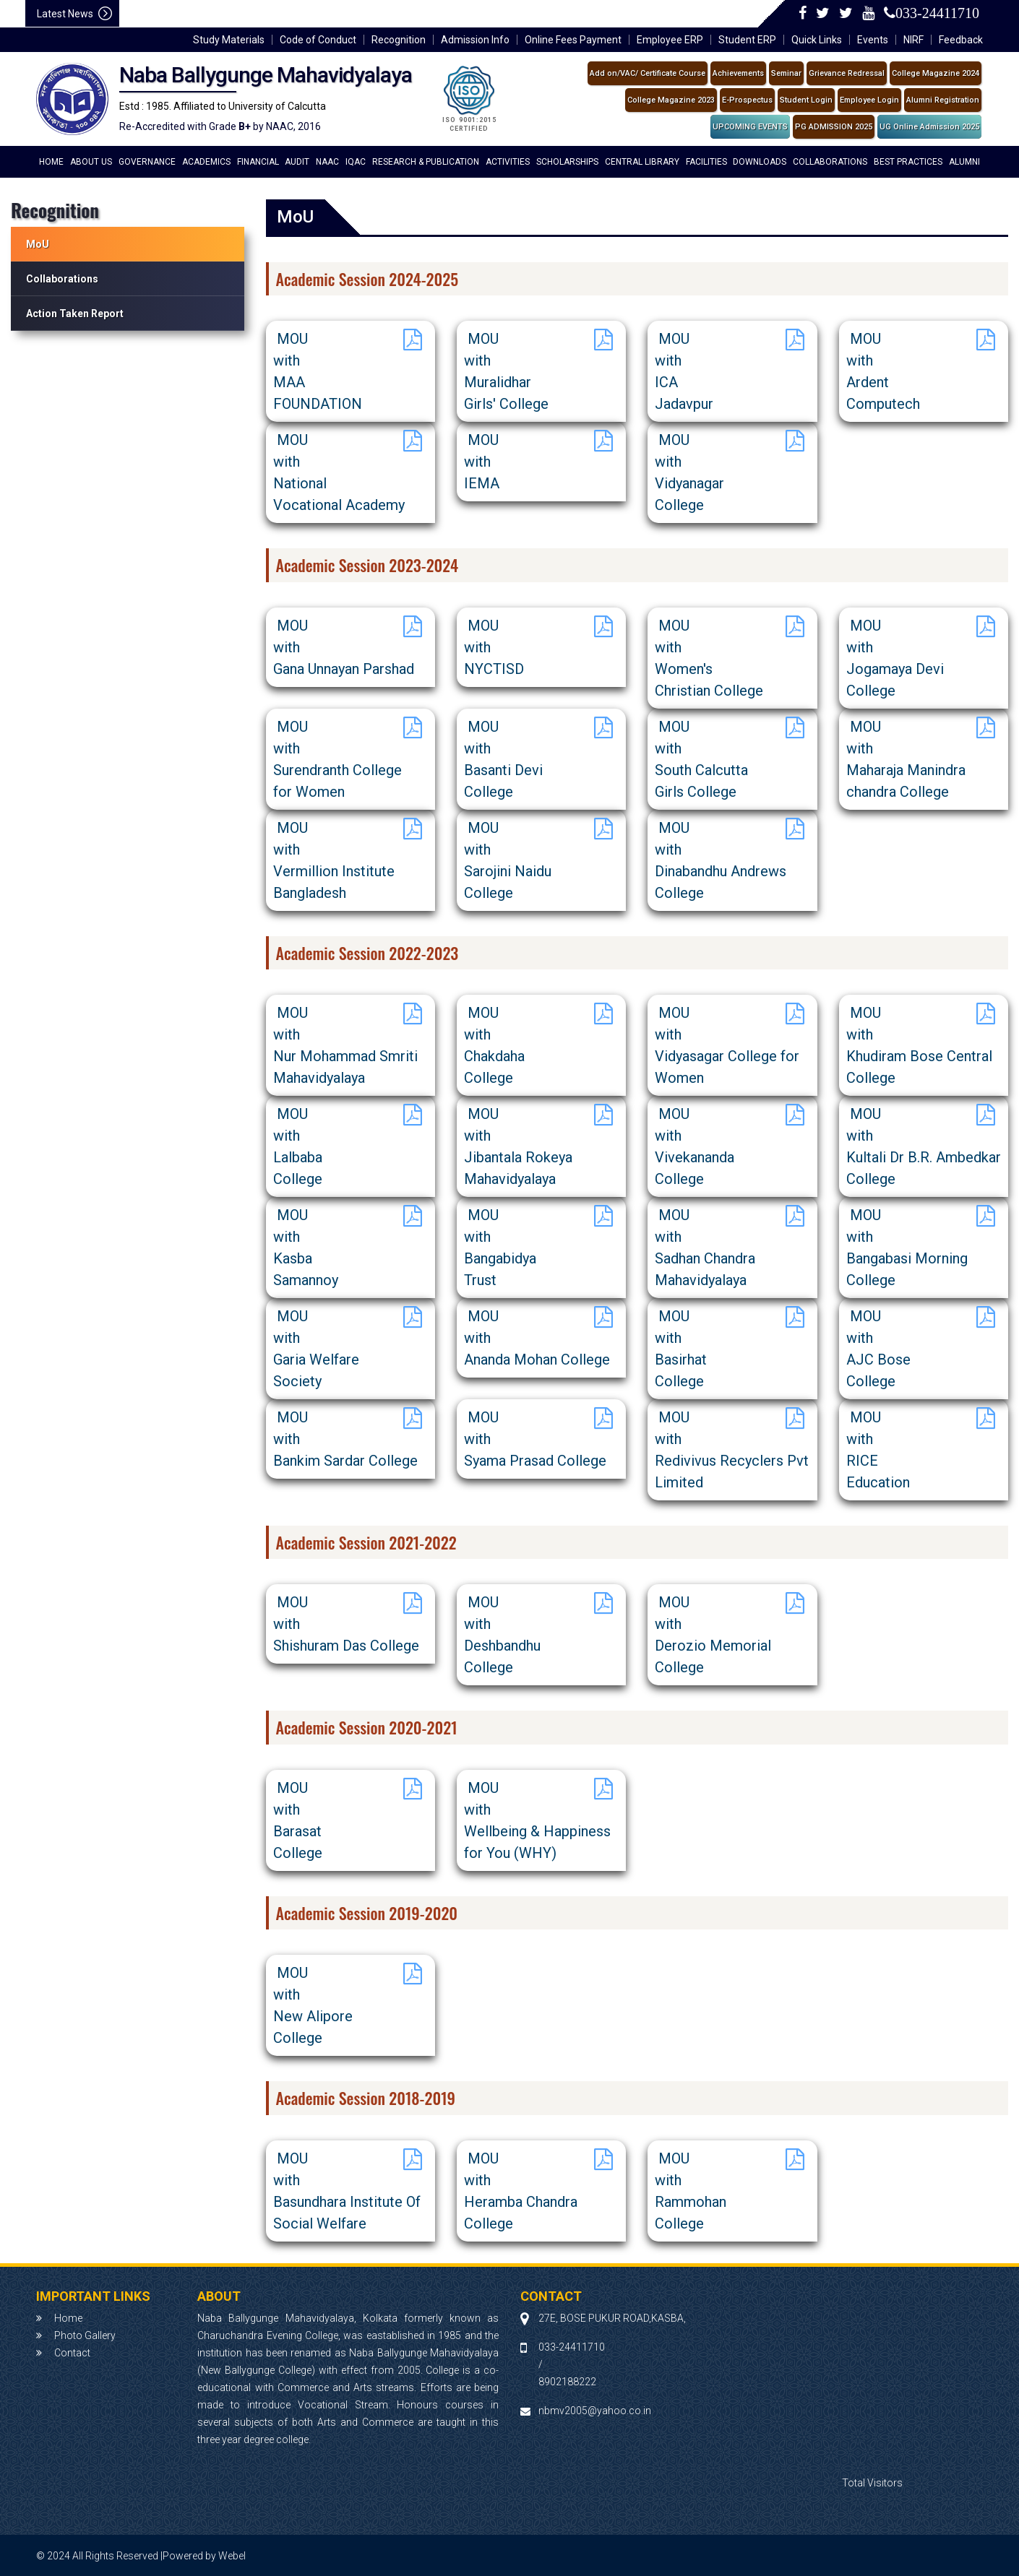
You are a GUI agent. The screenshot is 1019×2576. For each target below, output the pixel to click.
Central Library (642, 162)
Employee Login (869, 100)
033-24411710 (937, 13)
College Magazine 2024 (935, 73)
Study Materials (229, 40)
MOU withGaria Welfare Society (316, 1349)
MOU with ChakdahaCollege (494, 1045)
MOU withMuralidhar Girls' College (506, 371)
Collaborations (830, 162)
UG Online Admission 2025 (929, 126)
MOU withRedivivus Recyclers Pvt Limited (732, 1450)
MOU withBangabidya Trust (500, 1247)
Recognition (398, 40)
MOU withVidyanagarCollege (689, 472)
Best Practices (908, 162)
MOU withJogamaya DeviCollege (895, 658)
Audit (297, 162)
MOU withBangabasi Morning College (907, 1247)
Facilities (706, 162)
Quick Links (816, 40)
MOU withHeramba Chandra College (520, 2191)
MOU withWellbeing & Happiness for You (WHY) (537, 1820)
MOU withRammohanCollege (690, 2191)
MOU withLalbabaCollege (297, 1146)
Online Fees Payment (573, 40)
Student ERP (747, 40)
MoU (37, 244)
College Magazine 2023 (671, 100)
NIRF (913, 40)
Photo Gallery (85, 2335)
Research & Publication (425, 162)
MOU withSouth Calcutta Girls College (701, 759)
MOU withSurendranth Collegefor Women (337, 759)
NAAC (327, 162)
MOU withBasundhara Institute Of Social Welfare (347, 2191)
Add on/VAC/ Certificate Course (647, 73)
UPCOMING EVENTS (750, 126)
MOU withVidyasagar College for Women (727, 1045)
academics (206, 162)
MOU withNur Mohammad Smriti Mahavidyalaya (345, 1045)
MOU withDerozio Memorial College (713, 1635)
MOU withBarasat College (297, 1820)
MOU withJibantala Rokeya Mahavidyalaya (518, 1146)
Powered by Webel (204, 2556)
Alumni (964, 162)
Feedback (961, 40)
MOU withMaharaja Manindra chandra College (906, 759)
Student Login (806, 100)
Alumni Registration (942, 100)
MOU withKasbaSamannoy (305, 1247)
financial (258, 162)
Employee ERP (670, 40)
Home (51, 162)
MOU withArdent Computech (883, 371)
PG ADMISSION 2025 (833, 126)
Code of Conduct (318, 40)
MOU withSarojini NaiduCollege (507, 860)
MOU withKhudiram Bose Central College (919, 1045)
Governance (147, 162)
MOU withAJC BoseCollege (878, 1349)
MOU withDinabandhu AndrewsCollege (720, 860)
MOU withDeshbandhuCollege (502, 1635)
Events (872, 40)
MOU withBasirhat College (681, 1349)
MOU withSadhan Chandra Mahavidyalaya (705, 1247)
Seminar (786, 73)
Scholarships (567, 162)
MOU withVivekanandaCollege (694, 1146)
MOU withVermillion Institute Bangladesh (334, 860)
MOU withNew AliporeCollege (313, 2005)
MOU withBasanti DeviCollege (503, 759)
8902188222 (567, 2381)
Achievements (738, 73)
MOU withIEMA (481, 461)
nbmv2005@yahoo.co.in (594, 2410)
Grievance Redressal (847, 73)
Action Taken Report (75, 313)
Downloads (759, 162)
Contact (72, 2353)
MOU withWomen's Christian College (709, 658)
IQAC (355, 162)
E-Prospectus (747, 100)
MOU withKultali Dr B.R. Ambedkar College (923, 1146)
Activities (508, 162)
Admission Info (475, 40)
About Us (91, 162)
